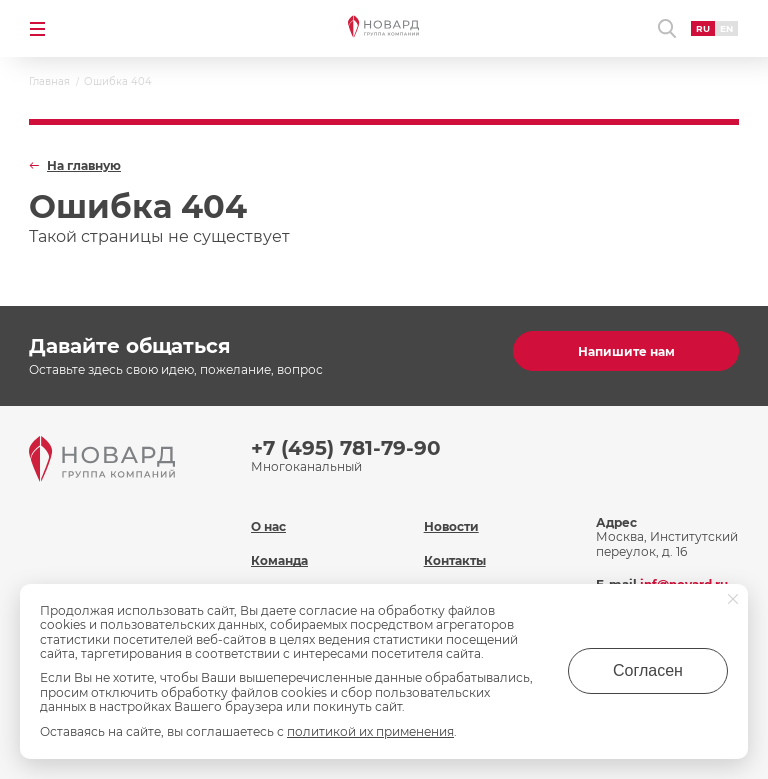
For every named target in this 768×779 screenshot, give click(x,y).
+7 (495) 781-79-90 (346, 448)
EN (726, 28)
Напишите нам (626, 351)
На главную (84, 166)
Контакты (455, 560)
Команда (279, 560)
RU (703, 28)
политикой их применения (370, 731)
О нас (268, 526)
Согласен (648, 670)
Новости (451, 526)
